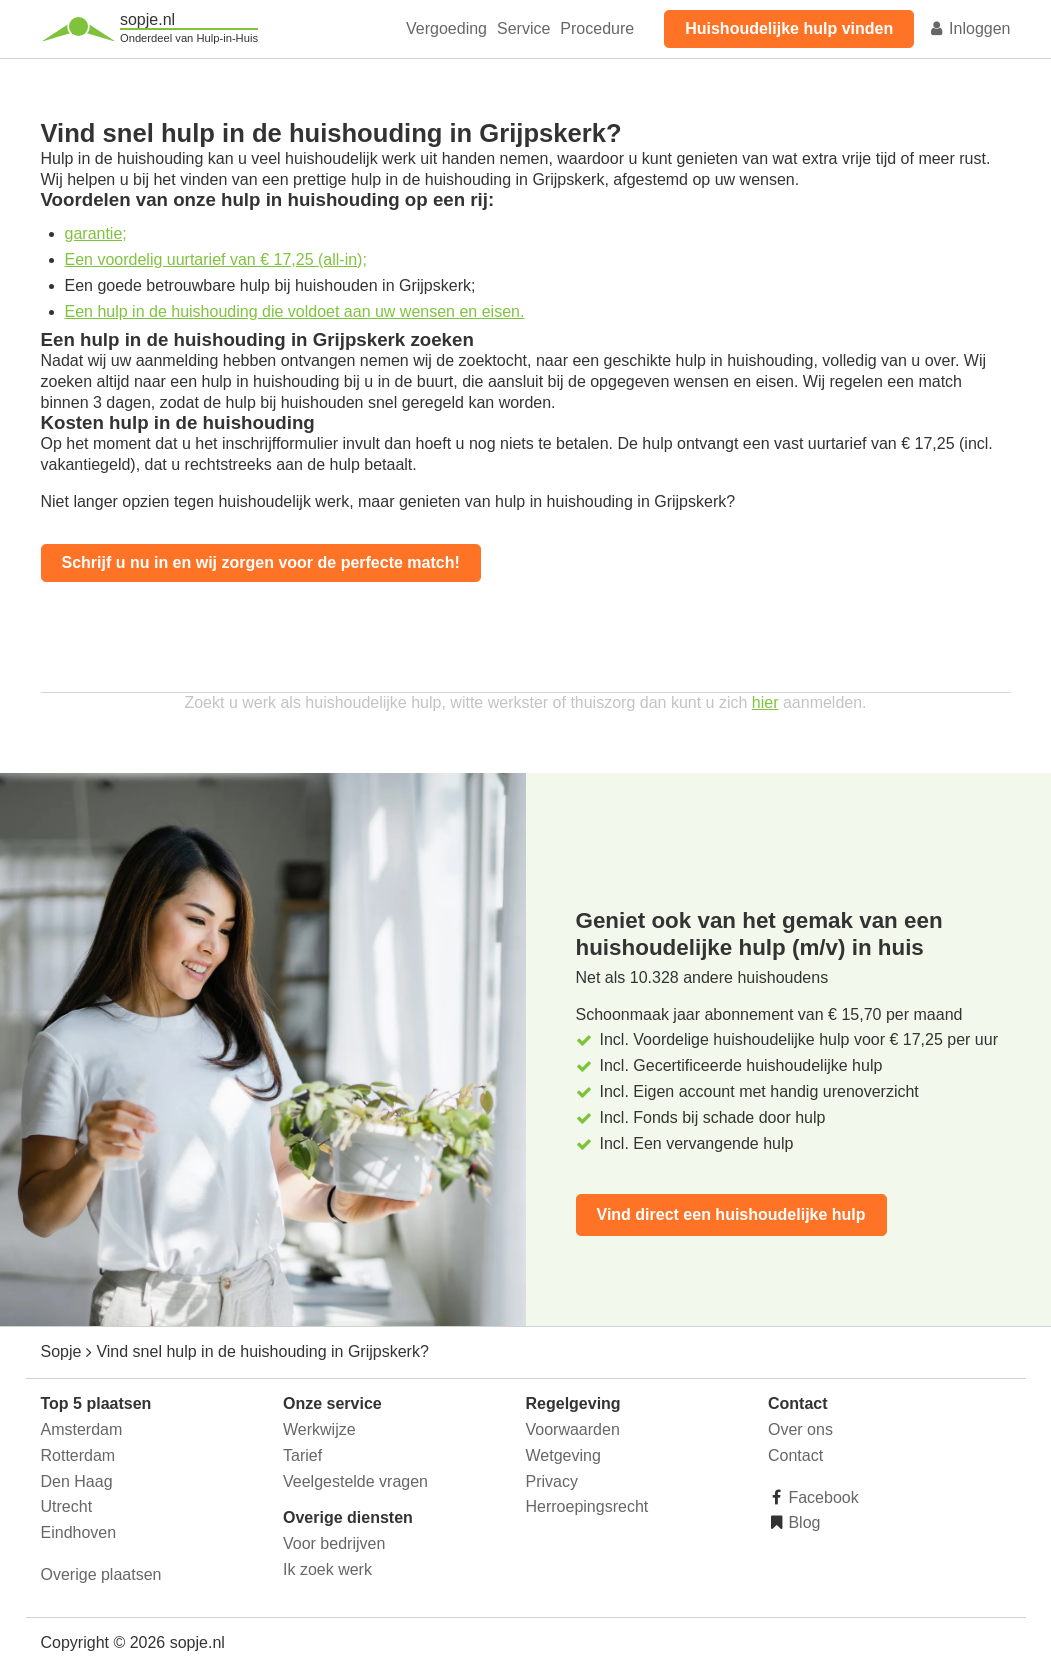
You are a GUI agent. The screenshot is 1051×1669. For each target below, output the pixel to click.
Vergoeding (446, 28)
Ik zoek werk (327, 1569)
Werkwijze (319, 1429)
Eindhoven (79, 1532)
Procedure (597, 28)
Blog (802, 1522)
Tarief (302, 1455)
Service (523, 28)
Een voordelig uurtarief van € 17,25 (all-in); (216, 259)
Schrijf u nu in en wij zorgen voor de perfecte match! (261, 562)
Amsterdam (82, 1429)
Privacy (552, 1481)
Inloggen (970, 28)
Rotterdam (78, 1455)
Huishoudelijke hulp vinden (789, 28)
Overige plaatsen (101, 1574)
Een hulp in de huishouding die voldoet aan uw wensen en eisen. (295, 311)
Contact (795, 1455)
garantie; (96, 233)
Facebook (821, 1497)
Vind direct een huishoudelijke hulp (731, 1214)
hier (765, 702)
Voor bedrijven (334, 1543)
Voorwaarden (573, 1429)
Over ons (800, 1429)
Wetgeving (563, 1455)
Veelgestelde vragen (355, 1481)
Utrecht (67, 1506)
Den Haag (77, 1481)
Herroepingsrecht (587, 1506)
